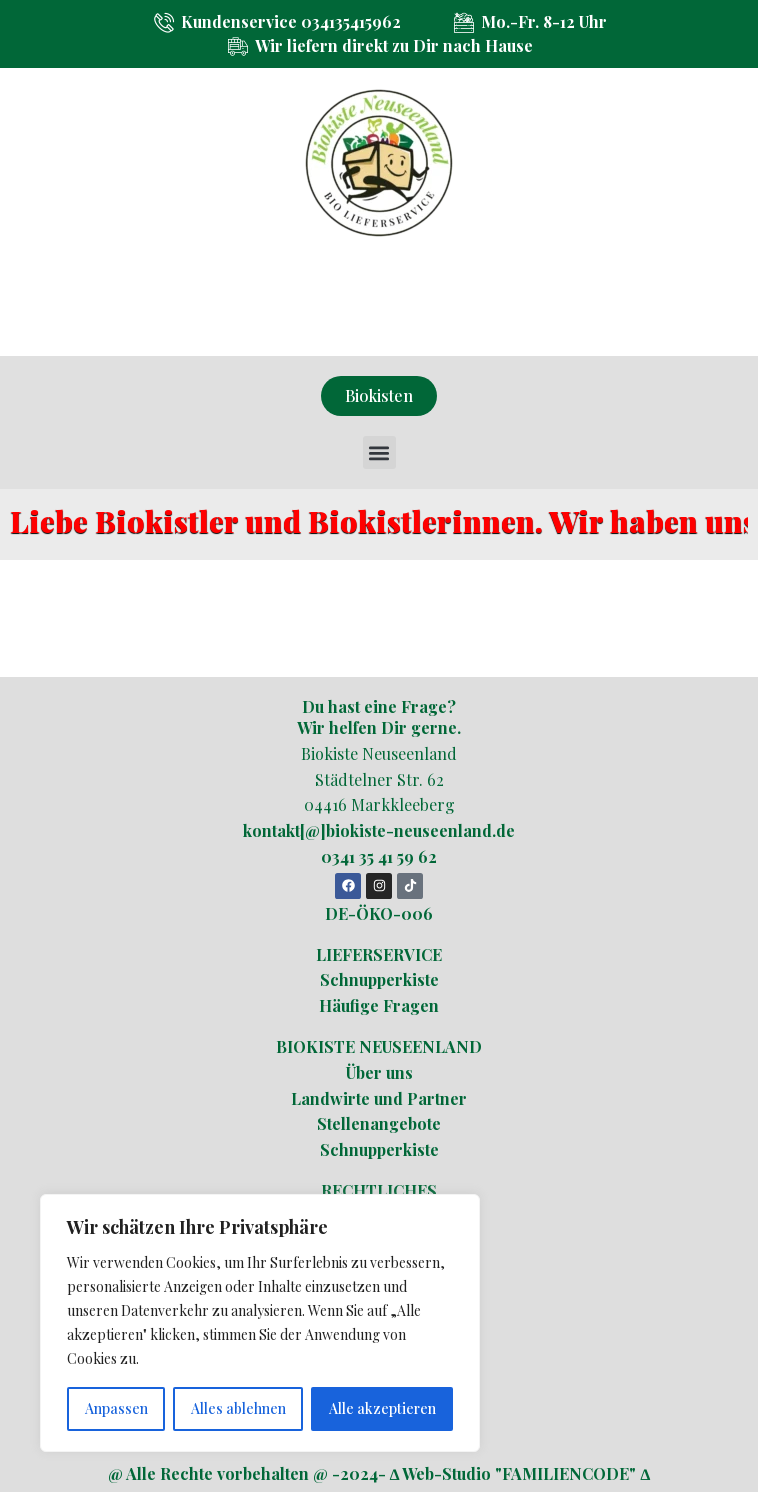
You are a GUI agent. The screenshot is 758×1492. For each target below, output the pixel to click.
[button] (379, 452)
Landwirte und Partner (379, 1098)
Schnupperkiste (379, 979)
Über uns (379, 1072)
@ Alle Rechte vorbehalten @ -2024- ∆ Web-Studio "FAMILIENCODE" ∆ (379, 1473)
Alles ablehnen (238, 1408)
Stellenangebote (379, 1123)
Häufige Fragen (379, 1005)
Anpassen (116, 1408)
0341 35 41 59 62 (379, 856)
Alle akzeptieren (382, 1408)
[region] (260, 1323)
